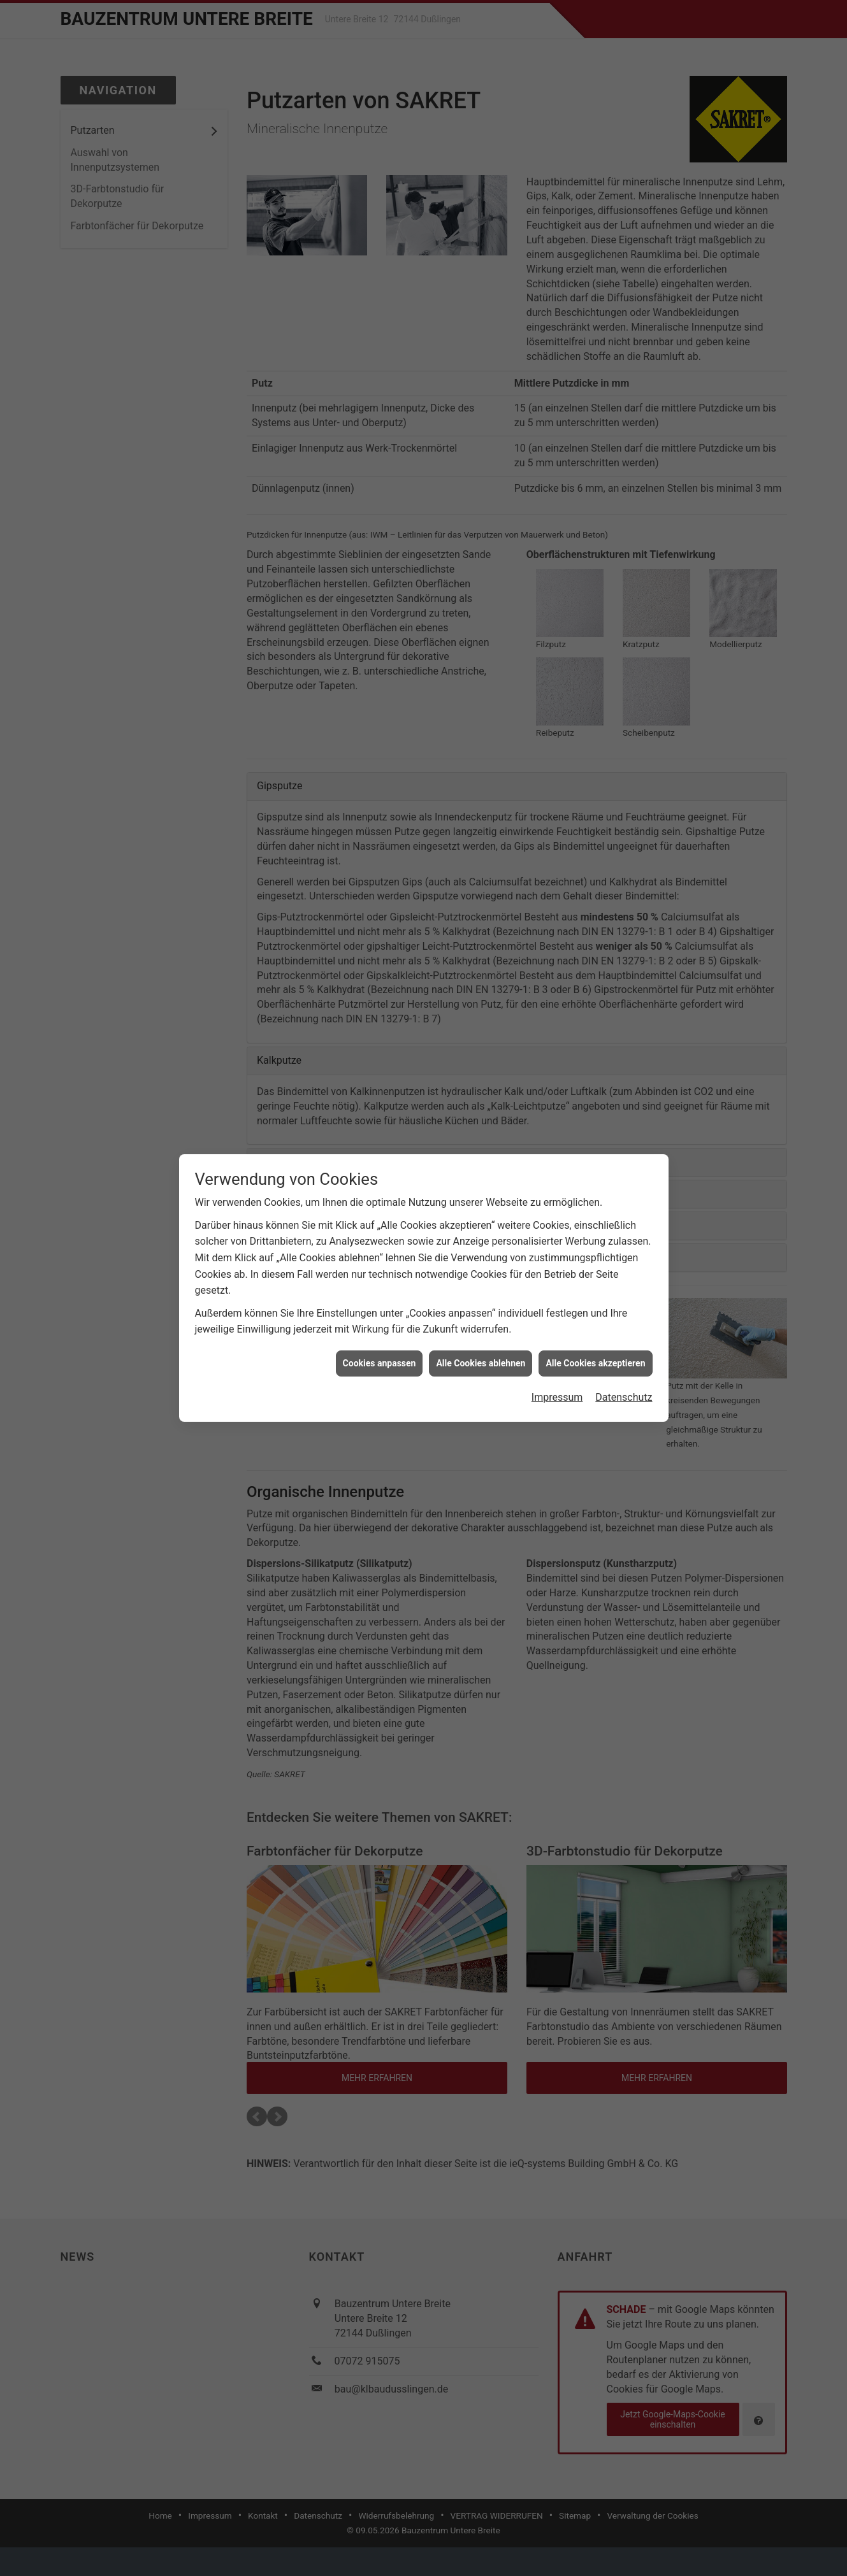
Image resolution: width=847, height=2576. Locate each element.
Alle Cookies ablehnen (480, 914)
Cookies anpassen (379, 914)
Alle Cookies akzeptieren (595, 914)
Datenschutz (623, 949)
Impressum (557, 949)
